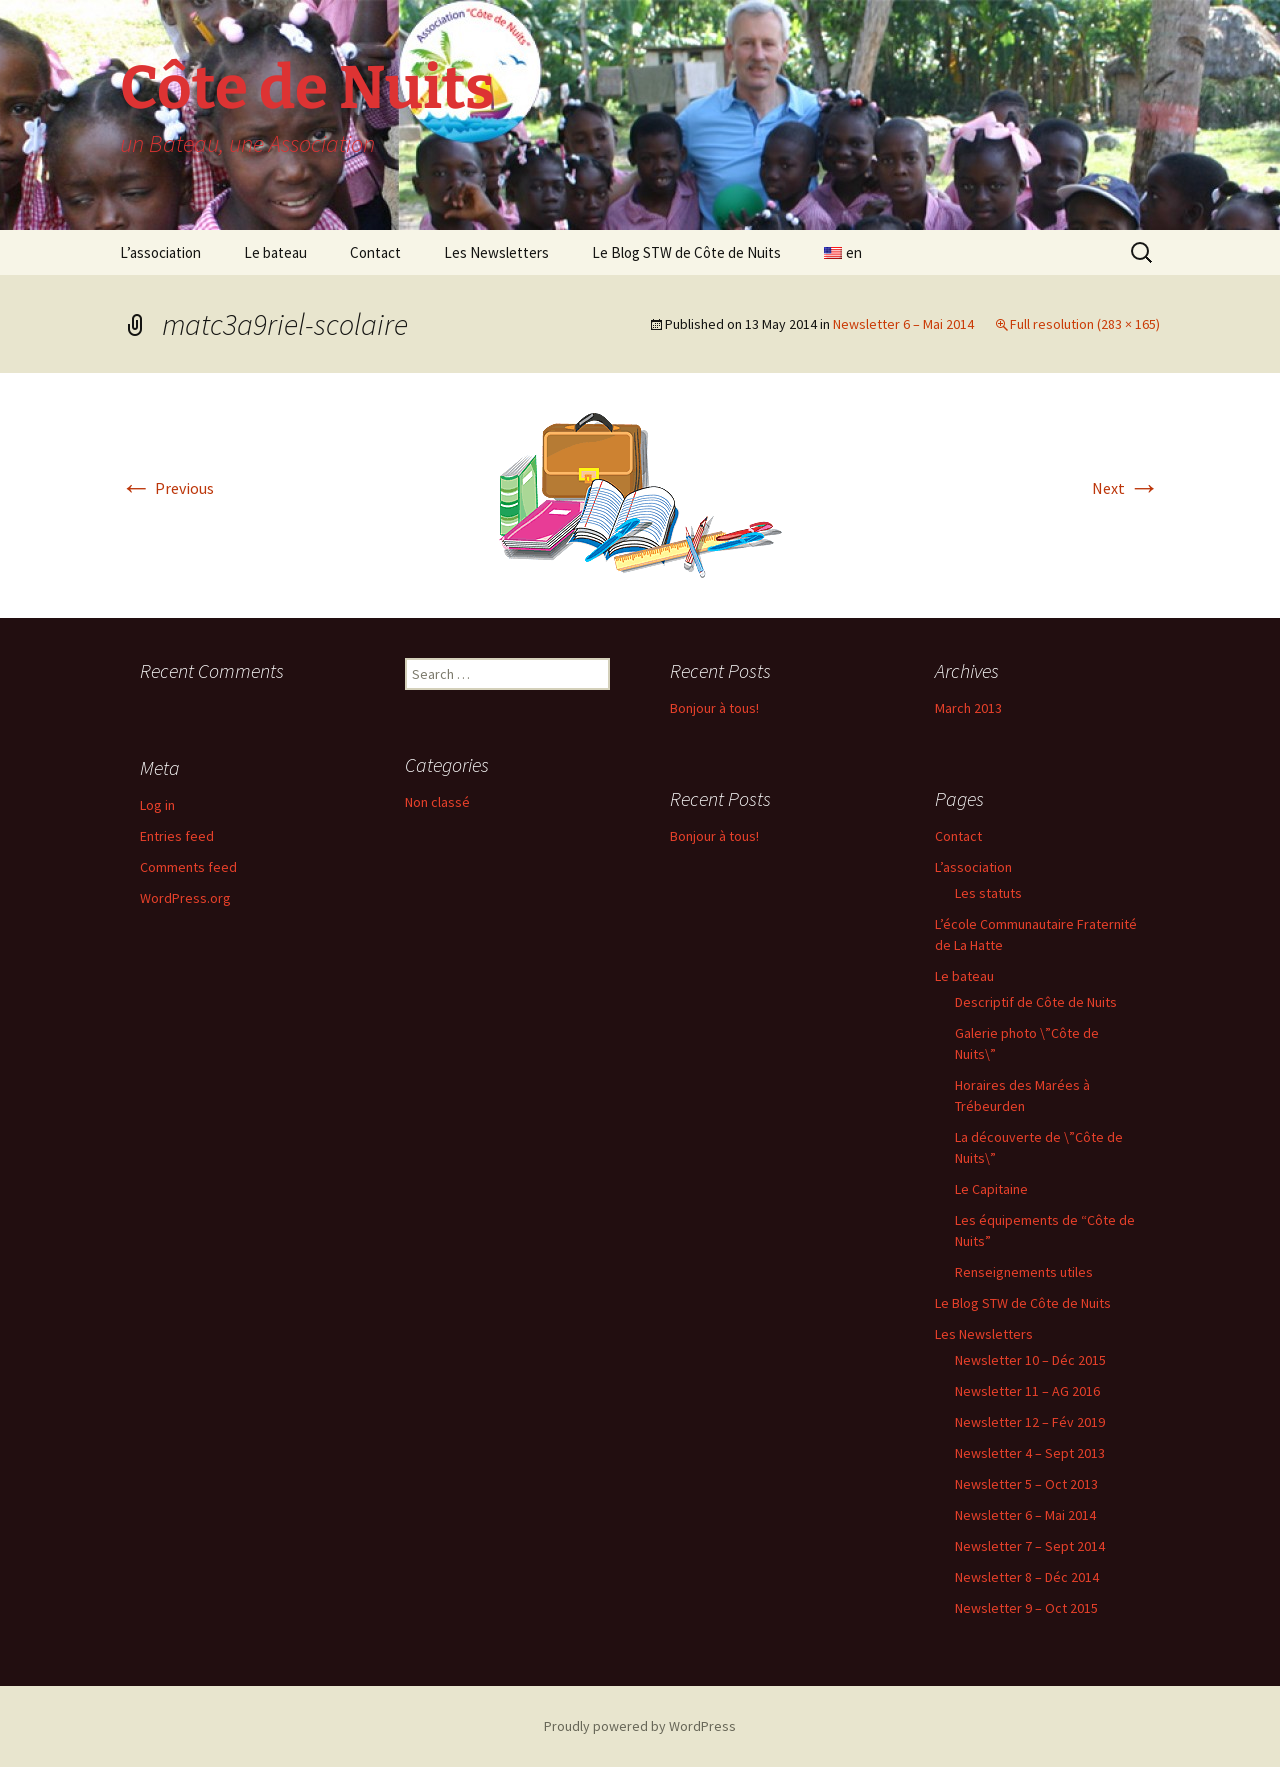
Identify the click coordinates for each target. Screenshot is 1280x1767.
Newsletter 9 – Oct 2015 (1026, 1608)
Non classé (437, 802)
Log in (157, 805)
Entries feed (177, 836)
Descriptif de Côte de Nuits (1036, 1002)
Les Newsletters (496, 252)
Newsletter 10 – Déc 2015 (1030, 1360)
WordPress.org (185, 898)
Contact (375, 252)
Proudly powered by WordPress (640, 1726)
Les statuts (988, 893)
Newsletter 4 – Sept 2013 (1030, 1453)
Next (1126, 488)
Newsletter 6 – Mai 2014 (903, 324)
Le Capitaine (991, 1189)
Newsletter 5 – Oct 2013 (1026, 1484)
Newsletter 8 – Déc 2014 (1027, 1577)
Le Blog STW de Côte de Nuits (686, 252)
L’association (160, 252)
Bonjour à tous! (714, 708)
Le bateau (275, 252)
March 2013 (968, 708)
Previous (167, 488)
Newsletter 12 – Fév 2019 (1030, 1422)
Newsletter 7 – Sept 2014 (1030, 1546)
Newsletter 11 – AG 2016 (1027, 1391)
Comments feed (188, 867)
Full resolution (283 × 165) (1085, 324)
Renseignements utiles (1024, 1272)
